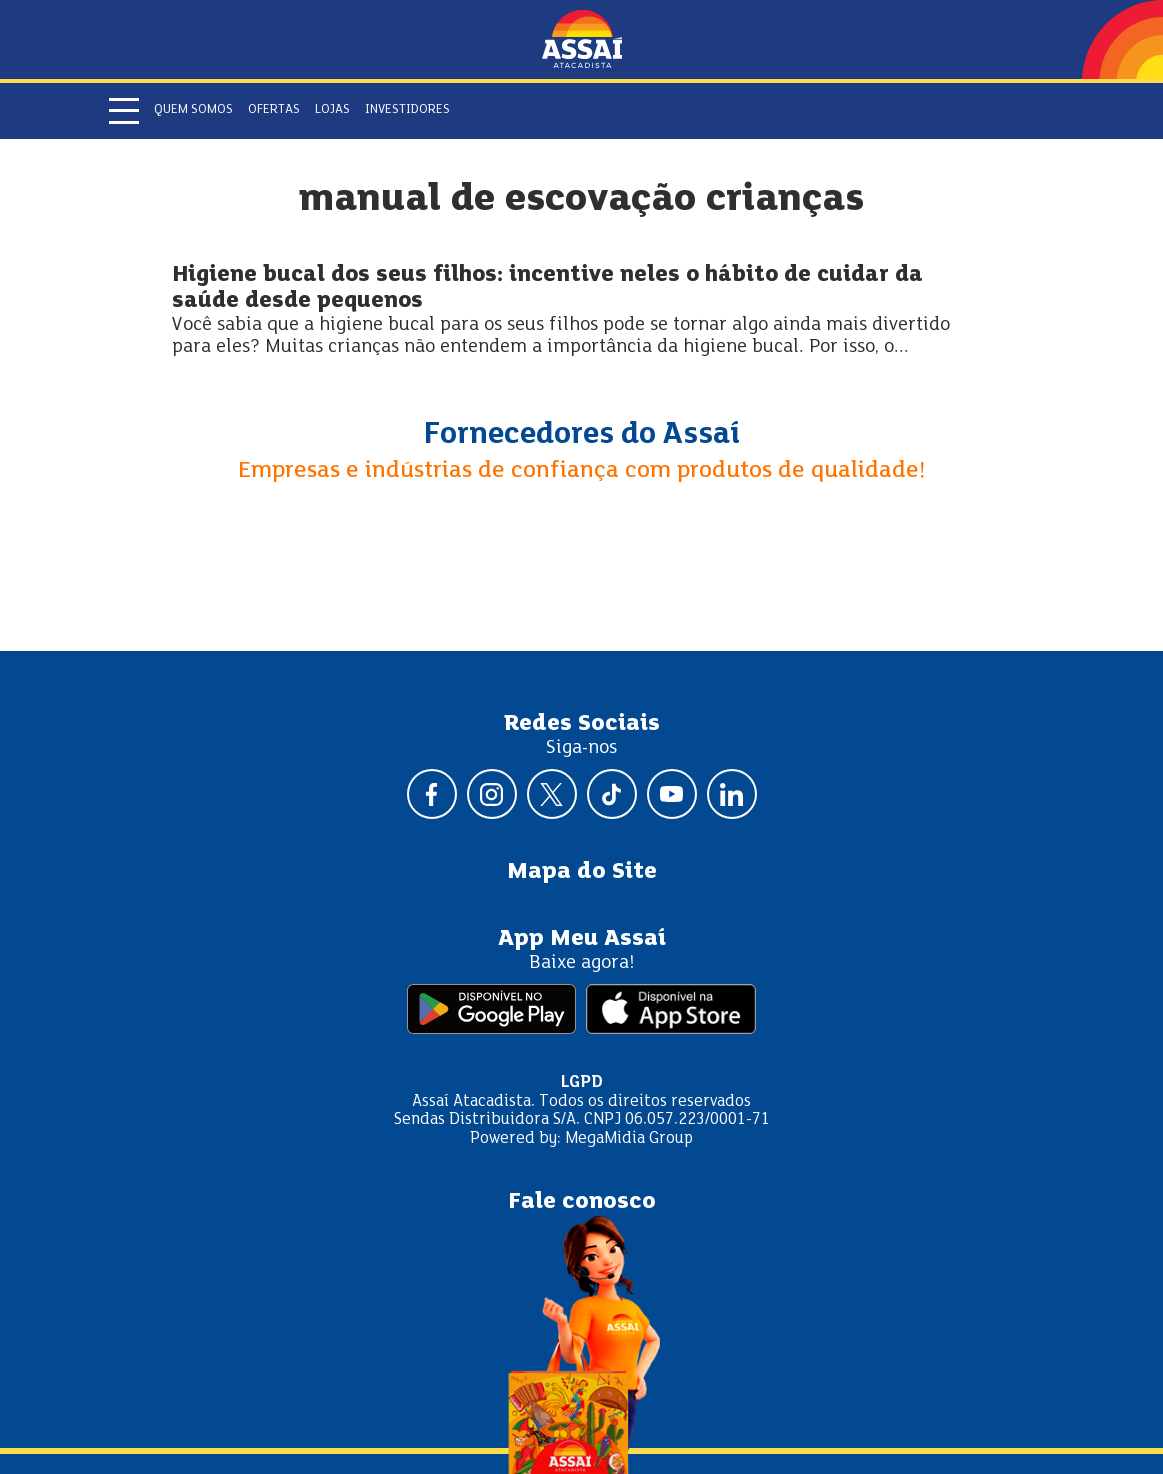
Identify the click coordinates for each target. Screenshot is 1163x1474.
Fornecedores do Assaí (582, 435)
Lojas (332, 110)
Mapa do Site (582, 872)
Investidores (407, 110)
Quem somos (193, 110)
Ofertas (274, 110)
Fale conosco (582, 1202)
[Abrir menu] (124, 111)
